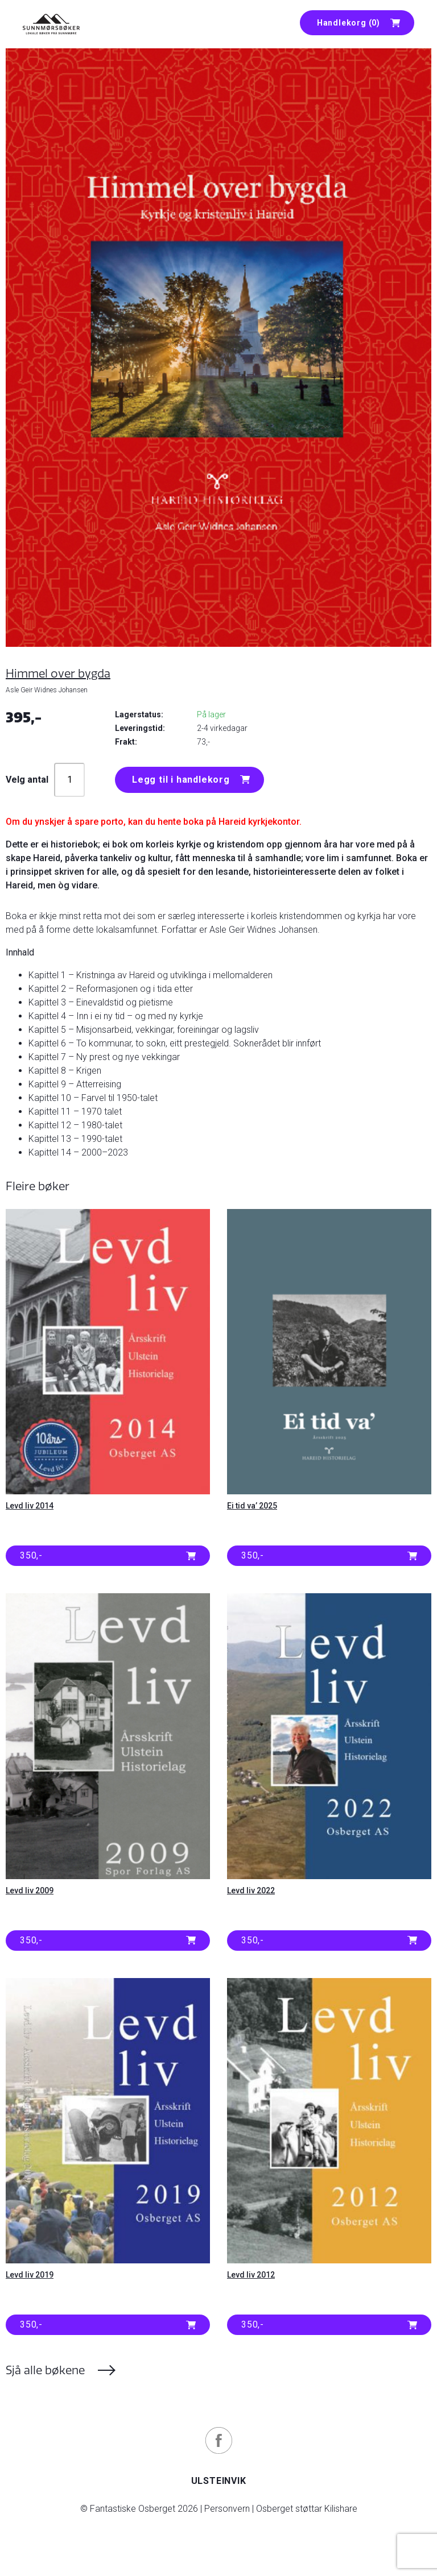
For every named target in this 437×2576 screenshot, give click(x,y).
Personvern (227, 2508)
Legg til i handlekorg (181, 779)
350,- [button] (31, 1555)
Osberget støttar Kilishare (306, 2508)
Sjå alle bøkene (45, 2370)
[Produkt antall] (69, 780)
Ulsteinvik (218, 2480)
